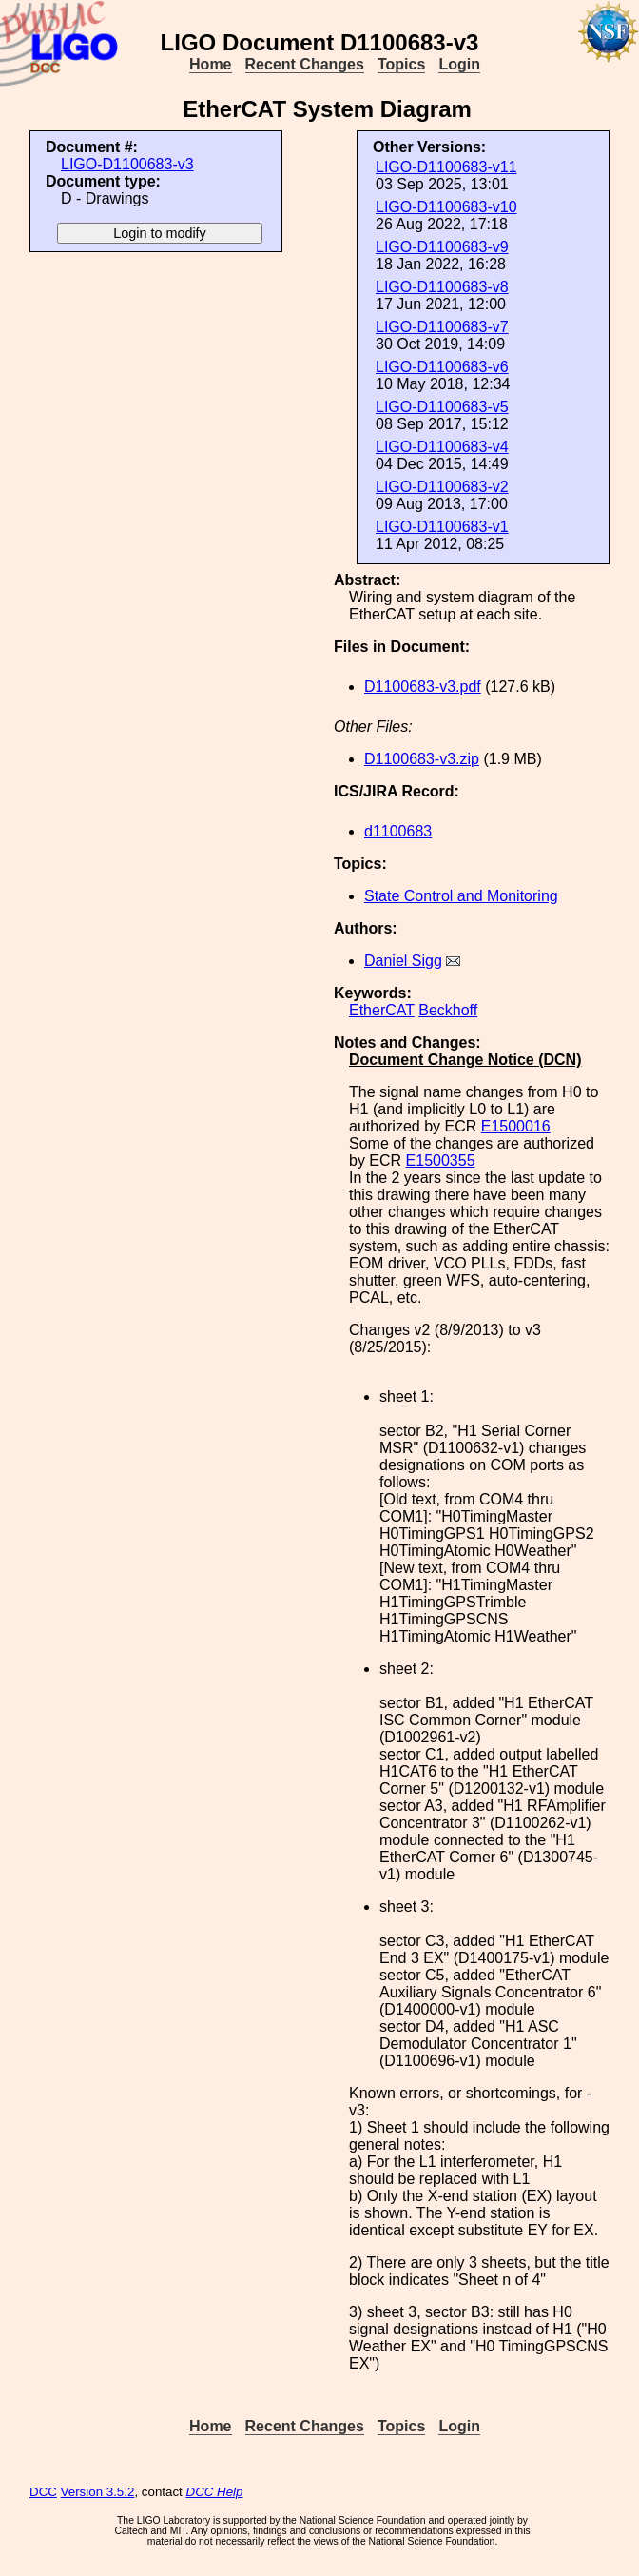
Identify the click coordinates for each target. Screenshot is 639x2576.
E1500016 (516, 1126)
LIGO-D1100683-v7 (442, 327)
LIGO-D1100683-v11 (446, 167)
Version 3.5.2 (98, 2492)
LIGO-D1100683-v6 (442, 367)
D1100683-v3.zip (421, 759)
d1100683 (398, 831)
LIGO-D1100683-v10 (446, 207)
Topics (401, 64)
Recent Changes (304, 64)
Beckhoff (447, 1010)
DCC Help (214, 2492)
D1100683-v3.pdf (422, 686)
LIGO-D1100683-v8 (442, 287)
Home (210, 64)
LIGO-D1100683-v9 (442, 247)
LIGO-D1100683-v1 (442, 527)
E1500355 (440, 1160)
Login (459, 64)
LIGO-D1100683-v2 (442, 487)
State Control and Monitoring (461, 896)
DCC (43, 2492)
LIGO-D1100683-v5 (442, 407)
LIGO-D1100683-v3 (127, 164)
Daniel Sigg (403, 961)
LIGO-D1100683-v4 (442, 447)
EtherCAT (382, 1010)
